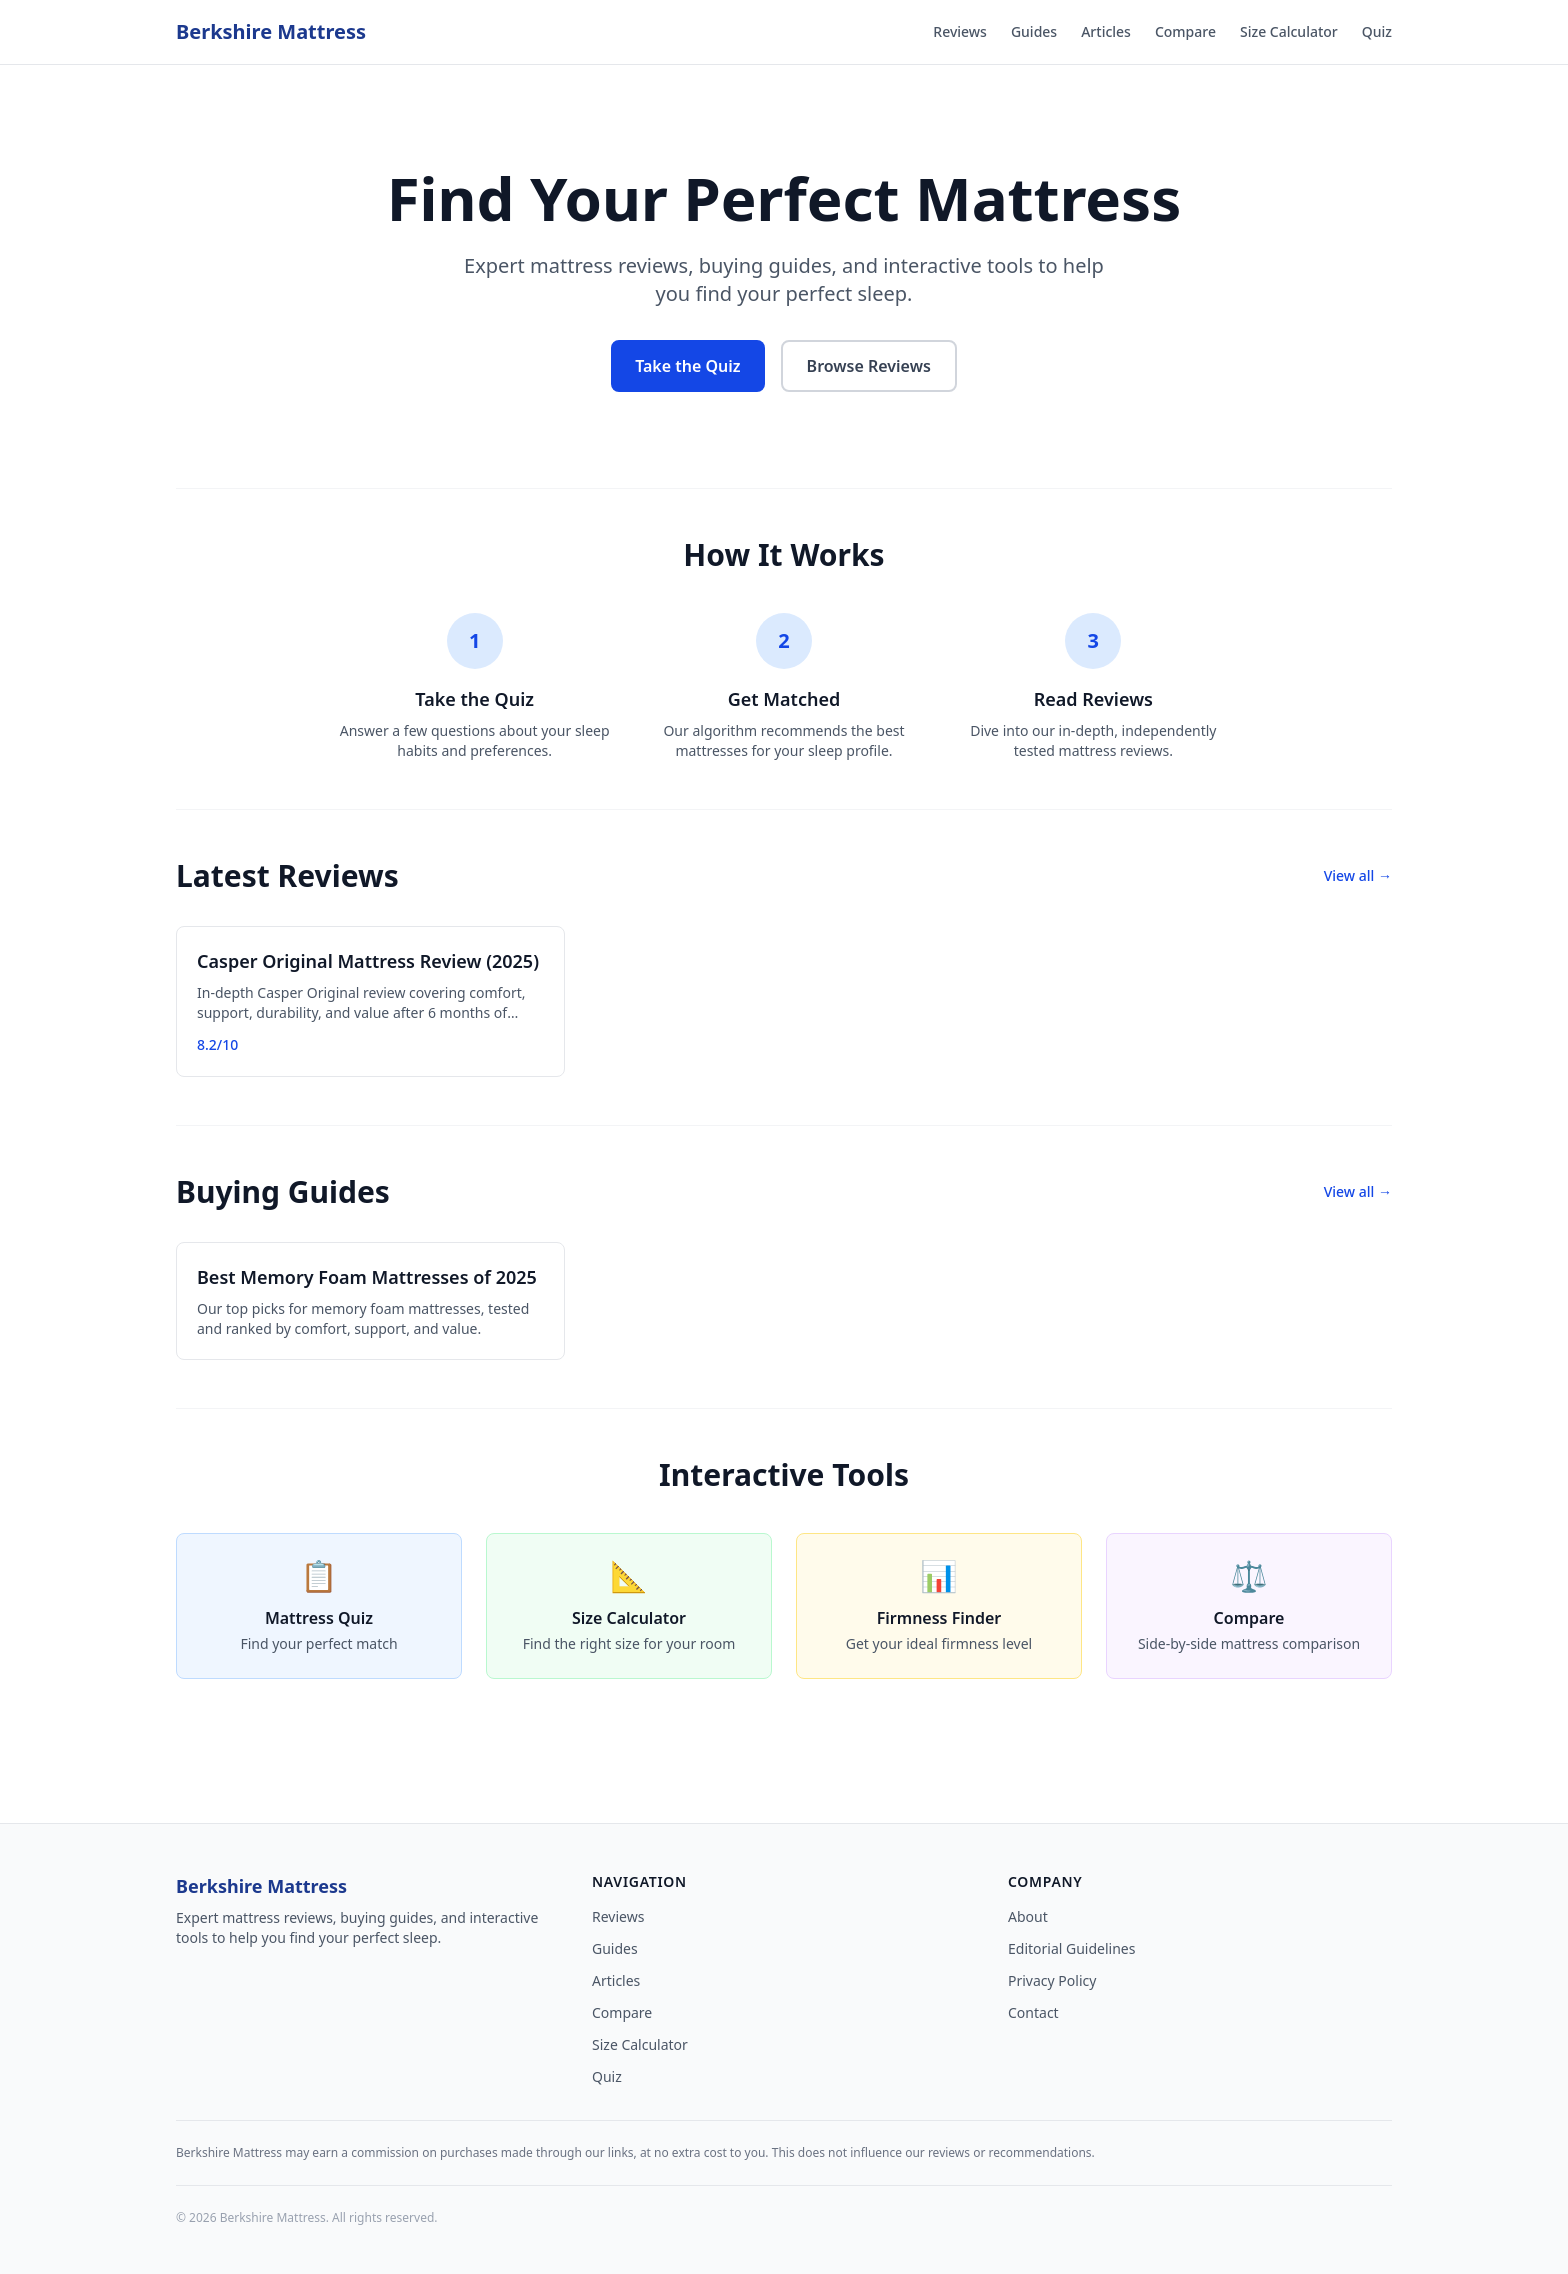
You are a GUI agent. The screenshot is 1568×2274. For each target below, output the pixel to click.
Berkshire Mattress (271, 31)
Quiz (1377, 31)
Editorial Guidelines (1071, 1948)
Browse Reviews (869, 366)
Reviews (960, 31)
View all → (1358, 875)
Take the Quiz (687, 366)
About (1028, 1916)
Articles (1106, 31)
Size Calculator (1289, 31)
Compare (1185, 31)
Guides (1034, 31)
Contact (1033, 2012)
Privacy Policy (1052, 1980)
